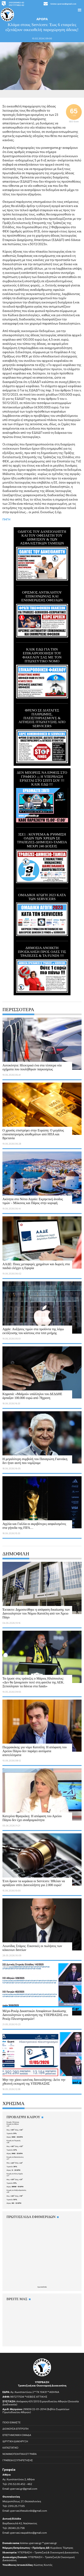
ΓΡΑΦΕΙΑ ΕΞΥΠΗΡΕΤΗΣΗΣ (17, 2460)
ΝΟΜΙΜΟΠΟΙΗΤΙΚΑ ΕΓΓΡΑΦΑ (19, 2453)
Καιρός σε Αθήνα (12, 2124)
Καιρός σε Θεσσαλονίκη (15, 2157)
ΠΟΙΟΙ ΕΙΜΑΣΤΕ (11, 2422)
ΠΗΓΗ (6, 519)
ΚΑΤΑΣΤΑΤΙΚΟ (10, 2447)
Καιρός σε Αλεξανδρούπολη (16, 2190)
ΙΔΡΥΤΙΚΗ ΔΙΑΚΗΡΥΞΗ (15, 2441)
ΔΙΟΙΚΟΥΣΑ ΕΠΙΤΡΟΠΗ (15, 2428)
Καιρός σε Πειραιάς (13, 2140)
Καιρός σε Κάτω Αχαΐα (14, 2174)
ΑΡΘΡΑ (42, 19)
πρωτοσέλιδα (42, 2287)
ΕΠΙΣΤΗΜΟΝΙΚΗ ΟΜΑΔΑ (16, 2435)
